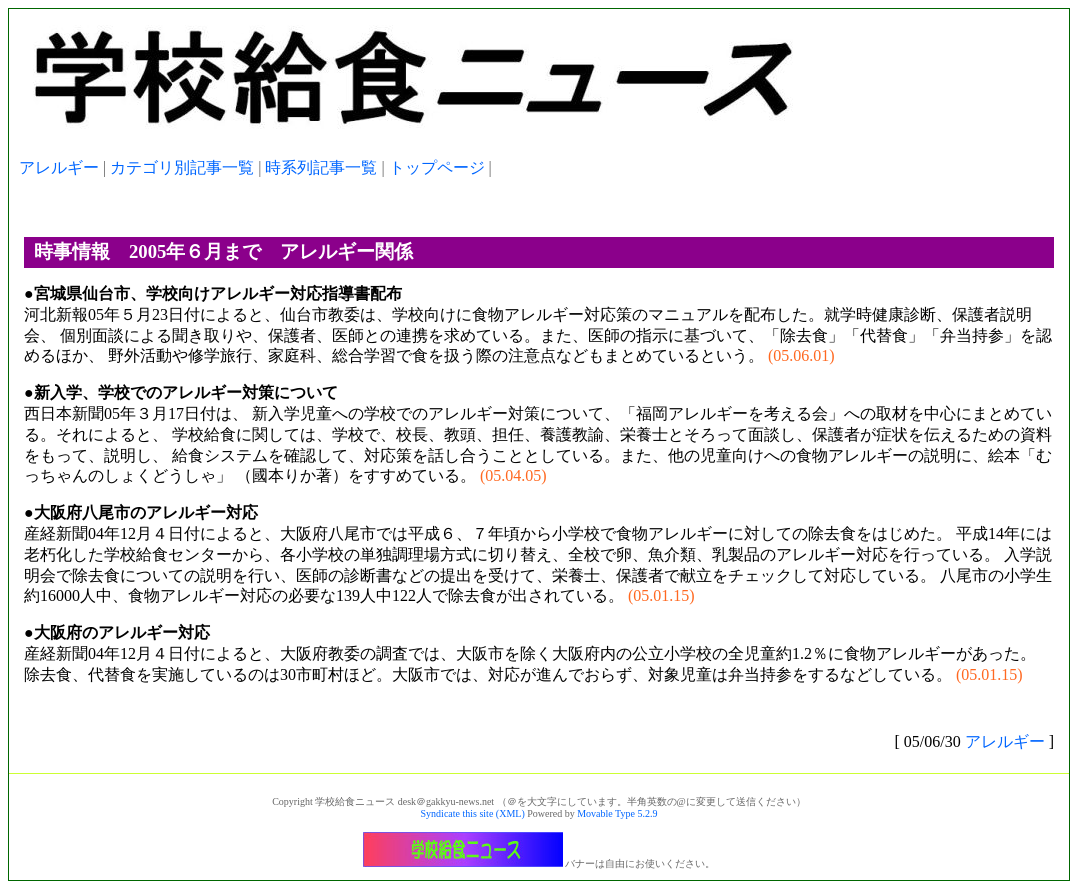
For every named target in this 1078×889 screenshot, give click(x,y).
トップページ (437, 167)
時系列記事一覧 (321, 167)
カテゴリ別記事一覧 (182, 167)
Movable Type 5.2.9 (617, 813)
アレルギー (59, 167)
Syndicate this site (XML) (473, 813)
